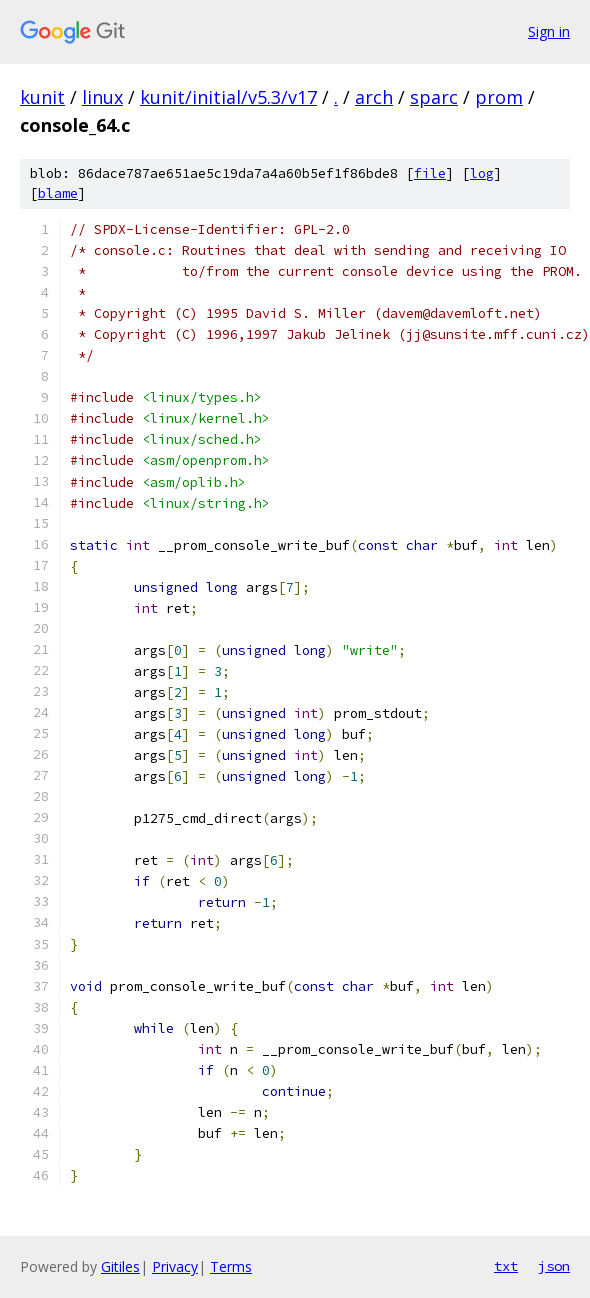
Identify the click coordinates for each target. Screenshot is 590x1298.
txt (506, 1266)
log (482, 173)
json (554, 1266)
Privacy (175, 1266)
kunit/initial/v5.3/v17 (228, 97)
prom (499, 97)
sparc (434, 97)
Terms (231, 1266)
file (430, 173)
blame (58, 193)
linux (102, 97)
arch (374, 97)
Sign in (549, 31)
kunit (42, 97)
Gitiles (120, 1266)
